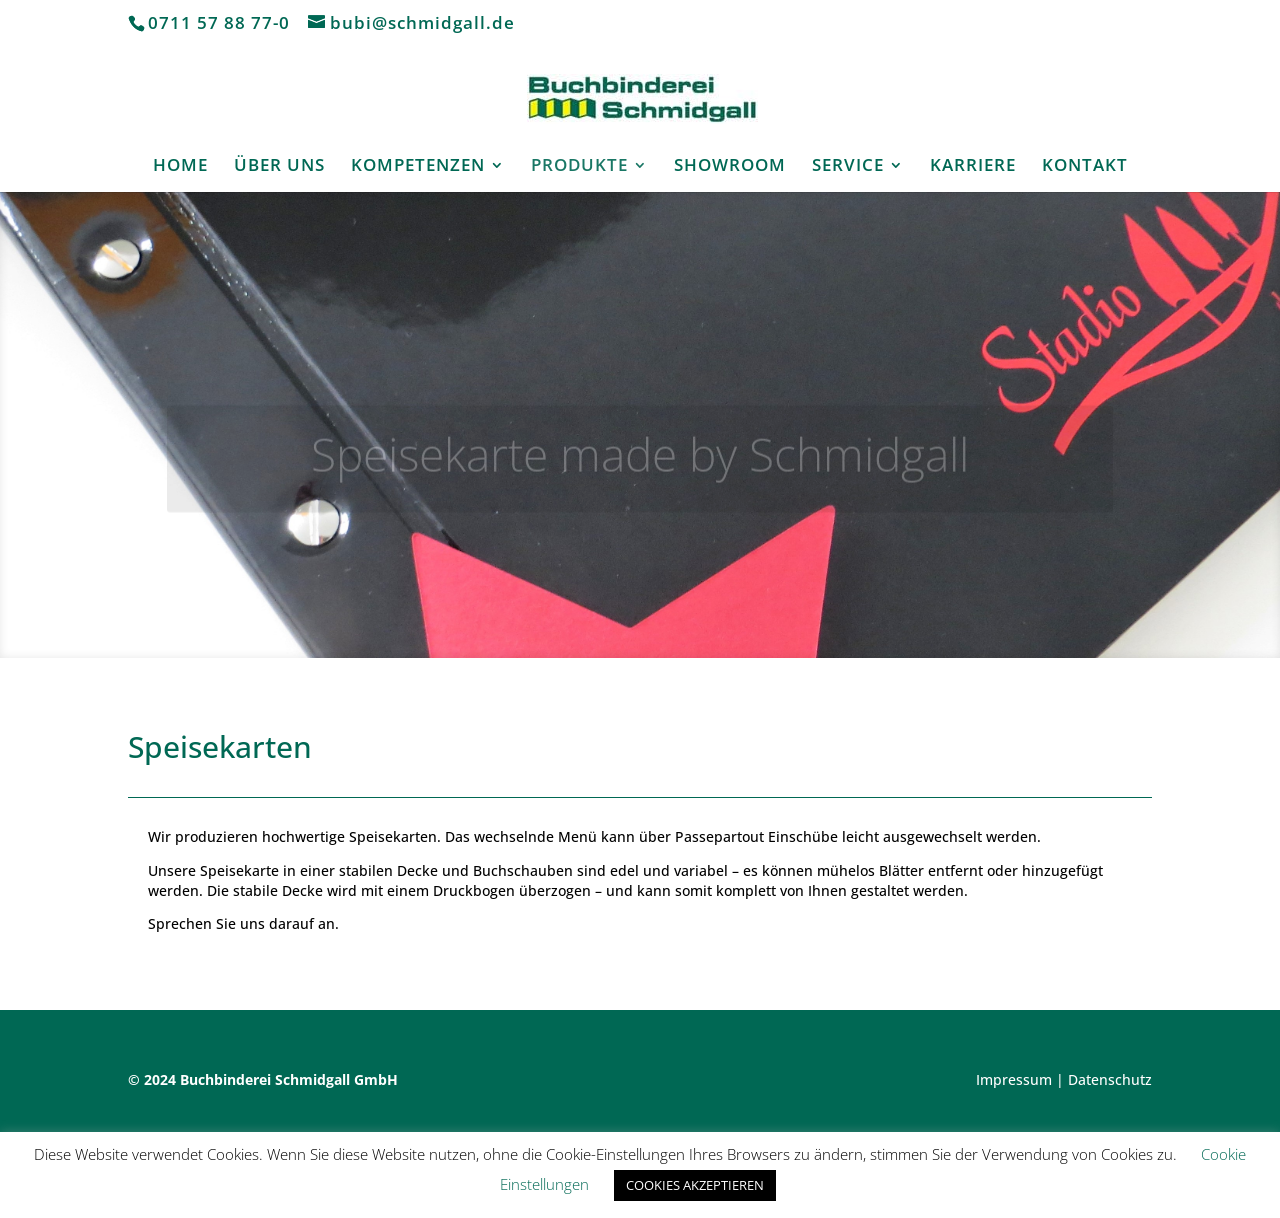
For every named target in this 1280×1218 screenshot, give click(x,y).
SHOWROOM (730, 167)
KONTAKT (1085, 167)
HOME (180, 167)
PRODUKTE (579, 167)
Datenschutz (1110, 1079)
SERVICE (848, 167)
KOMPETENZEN (418, 167)
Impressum (1014, 1079)
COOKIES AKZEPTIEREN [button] (695, 1185)
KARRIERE (973, 167)
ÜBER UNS (279, 167)
